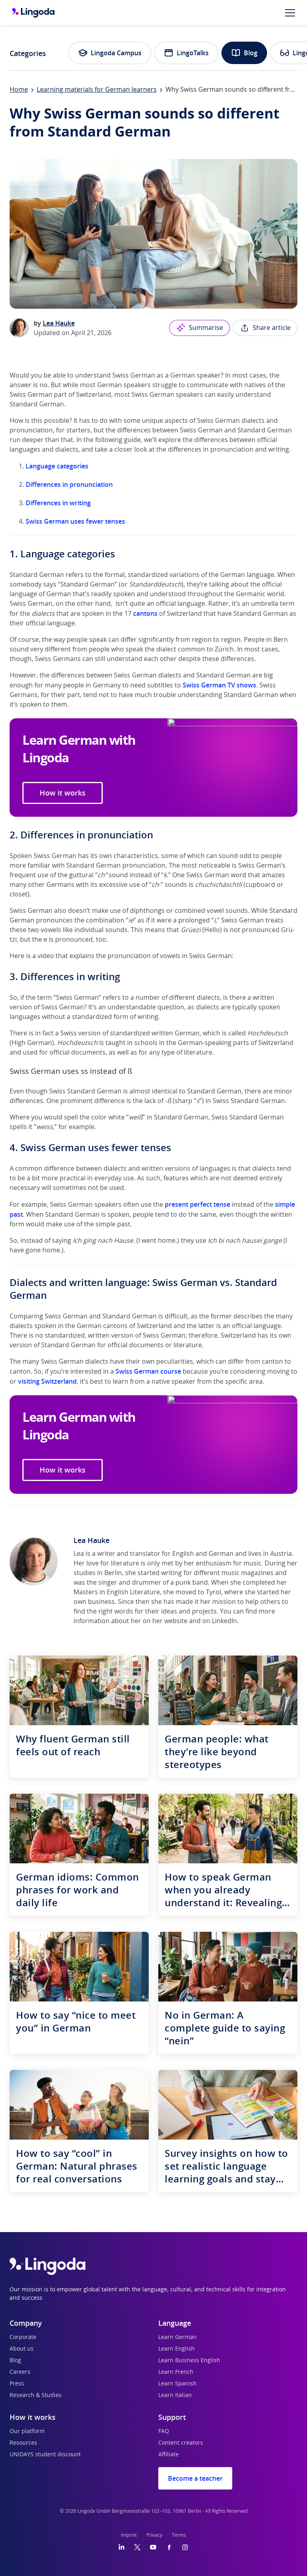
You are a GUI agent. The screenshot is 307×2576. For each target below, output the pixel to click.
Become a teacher (195, 2478)
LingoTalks (186, 53)
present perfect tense (197, 1204)
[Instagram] (185, 2547)
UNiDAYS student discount (45, 2454)
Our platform (27, 2431)
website (175, 1621)
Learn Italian (175, 2395)
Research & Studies (36, 2395)
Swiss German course (148, 1371)
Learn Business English (189, 2360)
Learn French (175, 2372)
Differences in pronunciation (69, 484)
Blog (244, 53)
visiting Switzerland (47, 1381)
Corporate (23, 2337)
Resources (23, 2443)
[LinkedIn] (122, 2547)
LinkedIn (224, 1621)
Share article (265, 328)
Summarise (199, 328)
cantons (145, 613)
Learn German (177, 2337)
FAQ (163, 2431)
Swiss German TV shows (219, 685)
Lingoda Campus (110, 53)
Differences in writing (58, 502)
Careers (20, 2372)
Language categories (57, 466)
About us (22, 2349)
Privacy (154, 2535)
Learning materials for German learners (97, 89)
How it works (63, 793)
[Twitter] (137, 2547)
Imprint (129, 2535)
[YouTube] (153, 2547)
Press (17, 2384)
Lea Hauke (59, 323)
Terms (179, 2535)
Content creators (180, 2443)
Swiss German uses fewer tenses (75, 521)
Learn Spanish (177, 2384)
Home (19, 89)
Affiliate (168, 2454)
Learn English (176, 2349)
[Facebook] (169, 2547)
